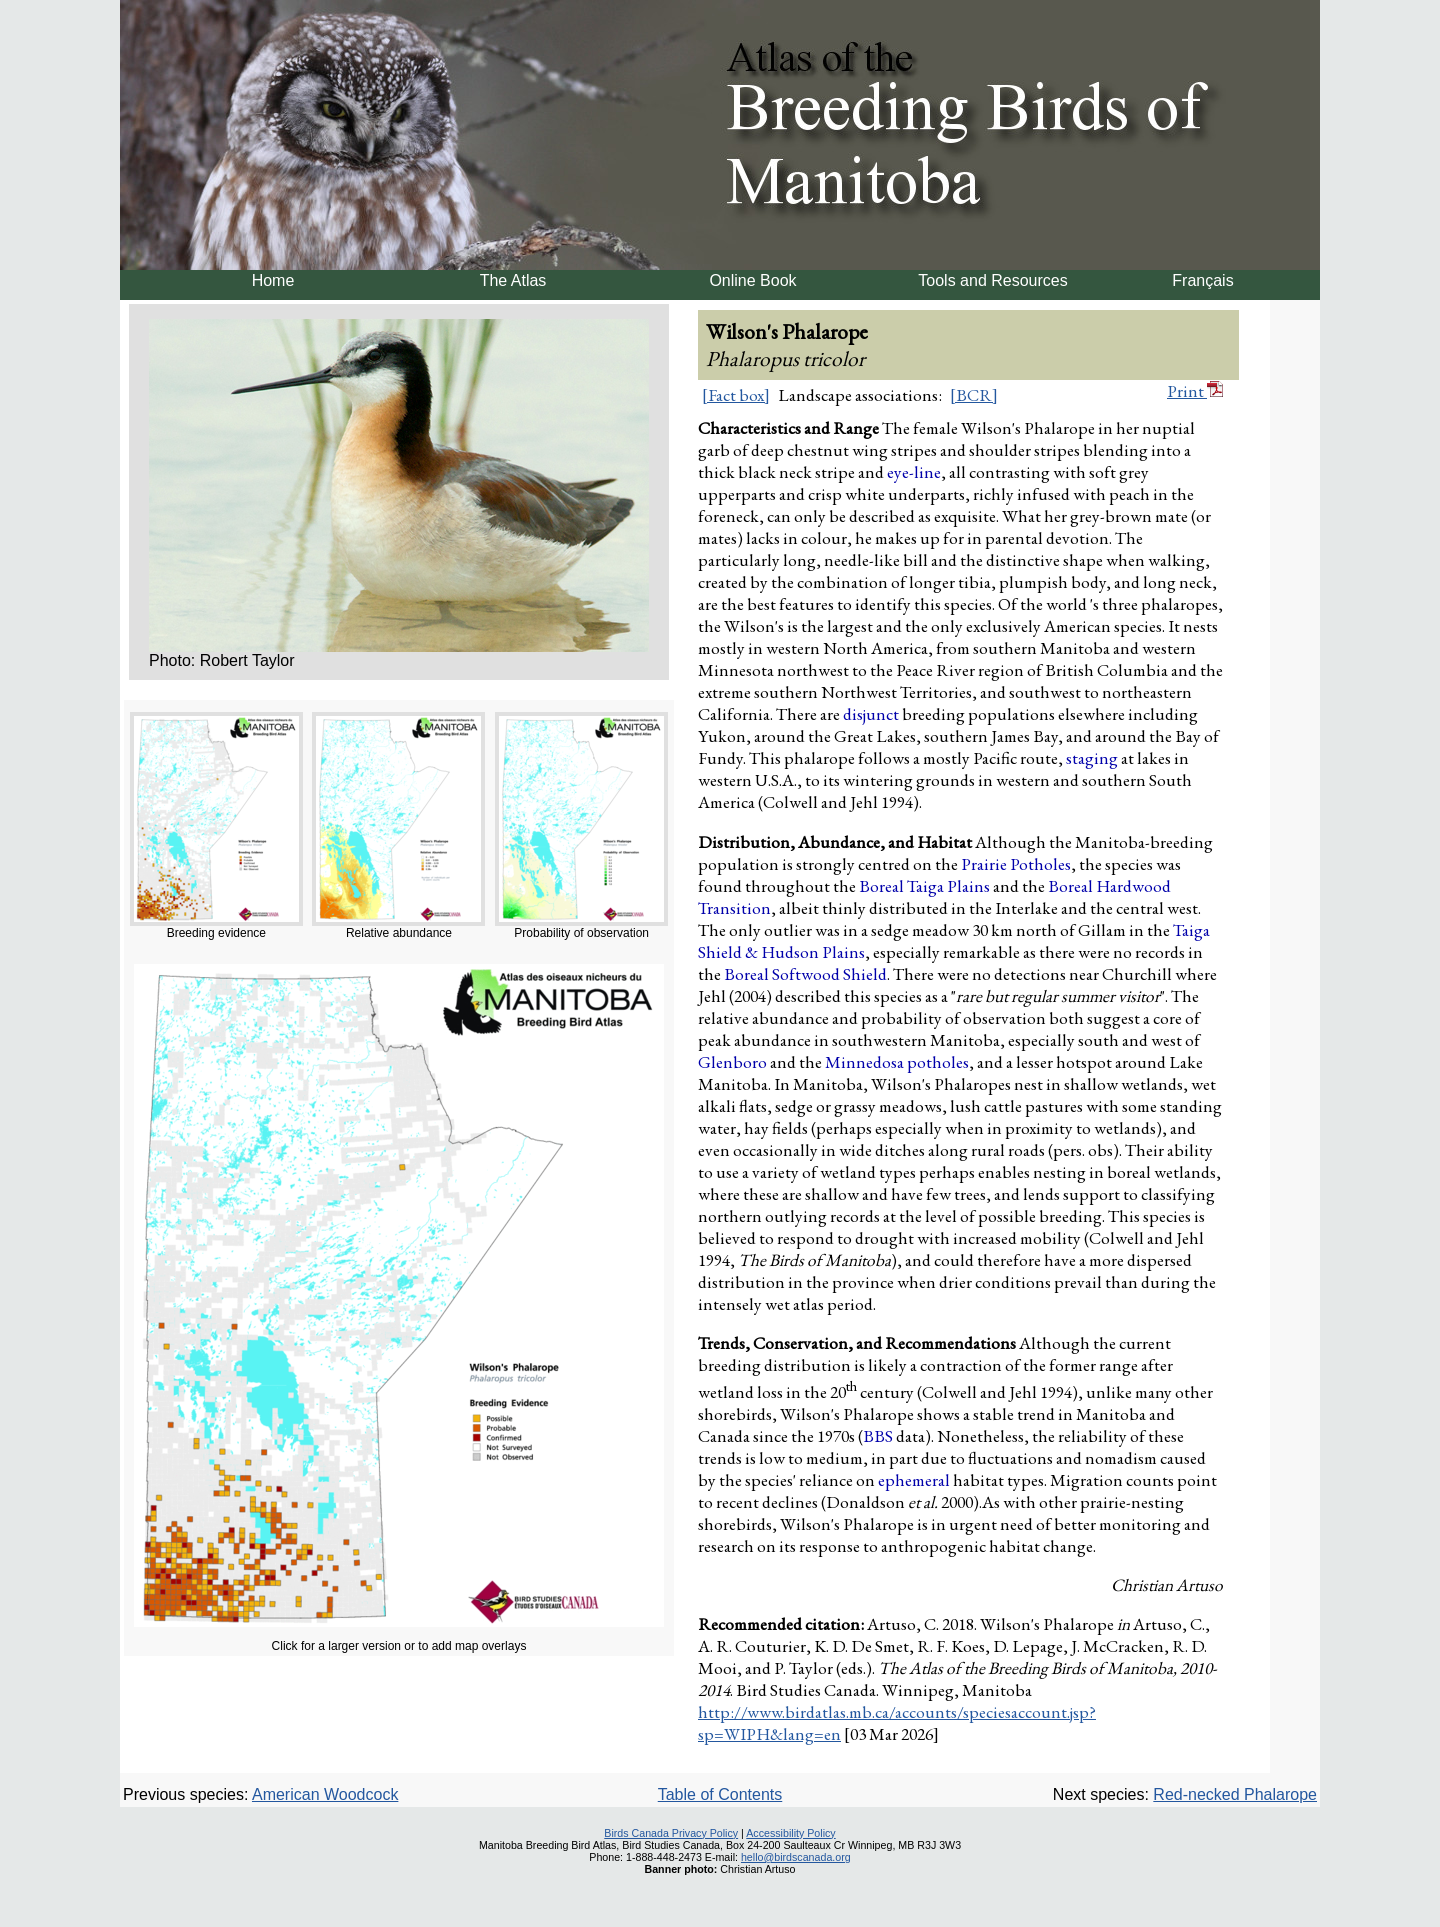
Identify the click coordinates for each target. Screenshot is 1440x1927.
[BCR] (974, 395)
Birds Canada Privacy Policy (671, 1833)
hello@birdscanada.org (796, 1857)
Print (1195, 391)
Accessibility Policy (790, 1833)
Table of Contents (720, 1794)
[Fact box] (736, 395)
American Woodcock (325, 1794)
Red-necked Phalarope (1235, 1794)
